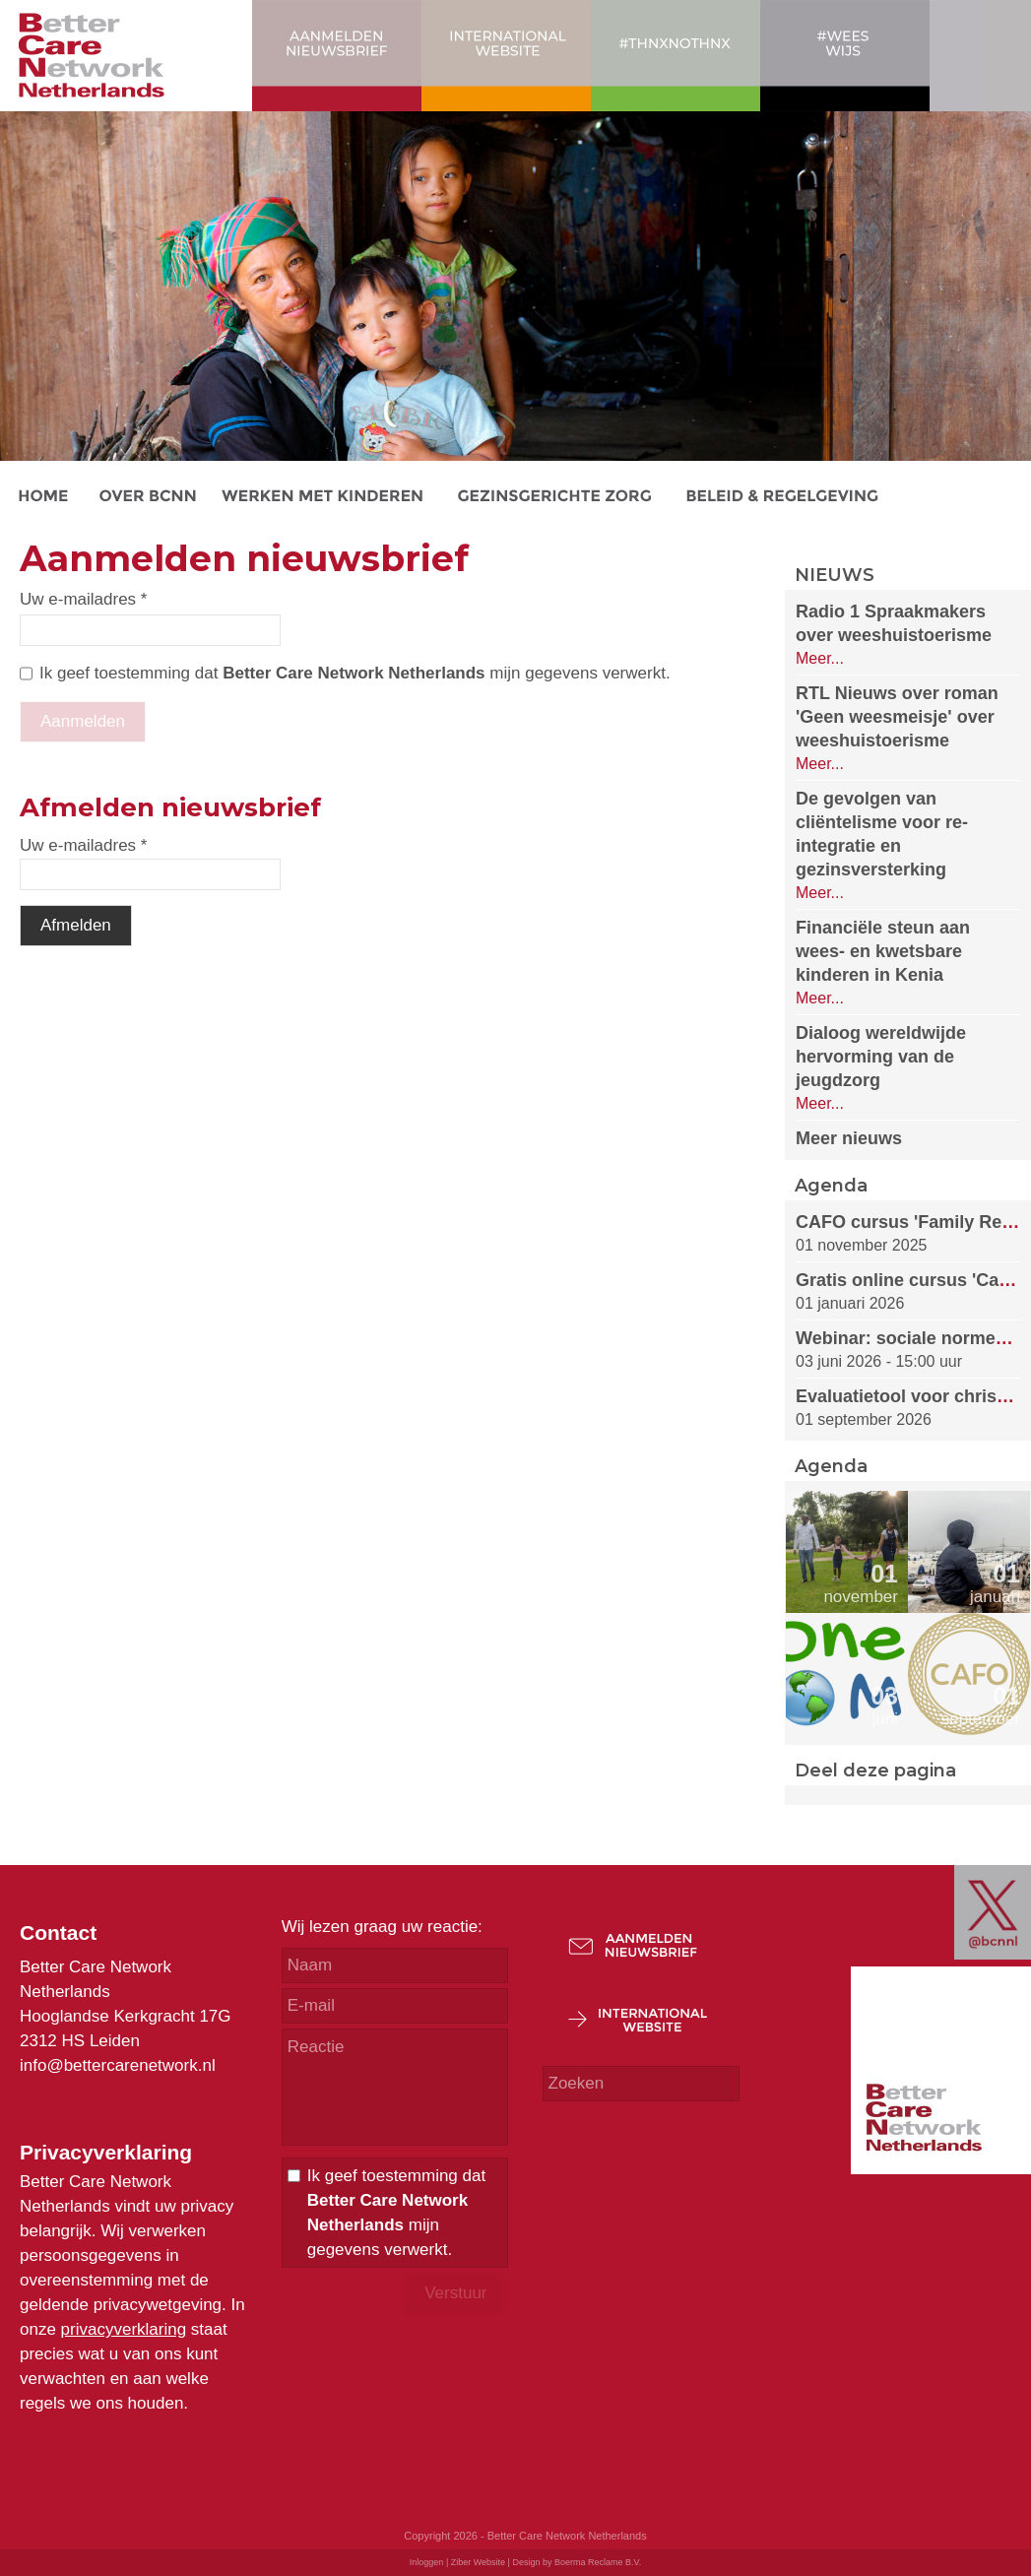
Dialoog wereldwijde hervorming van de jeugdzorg (881, 1056)
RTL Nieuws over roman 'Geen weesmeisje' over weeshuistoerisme (897, 716)
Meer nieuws (849, 1138)
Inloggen (427, 2562)
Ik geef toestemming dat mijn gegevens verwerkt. (355, 673)
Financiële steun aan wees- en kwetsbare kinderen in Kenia (883, 951)
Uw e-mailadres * (83, 599)
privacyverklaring (124, 2329)
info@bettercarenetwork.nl (118, 2065)
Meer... (820, 658)
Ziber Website (478, 2562)
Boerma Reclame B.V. (597, 2562)
